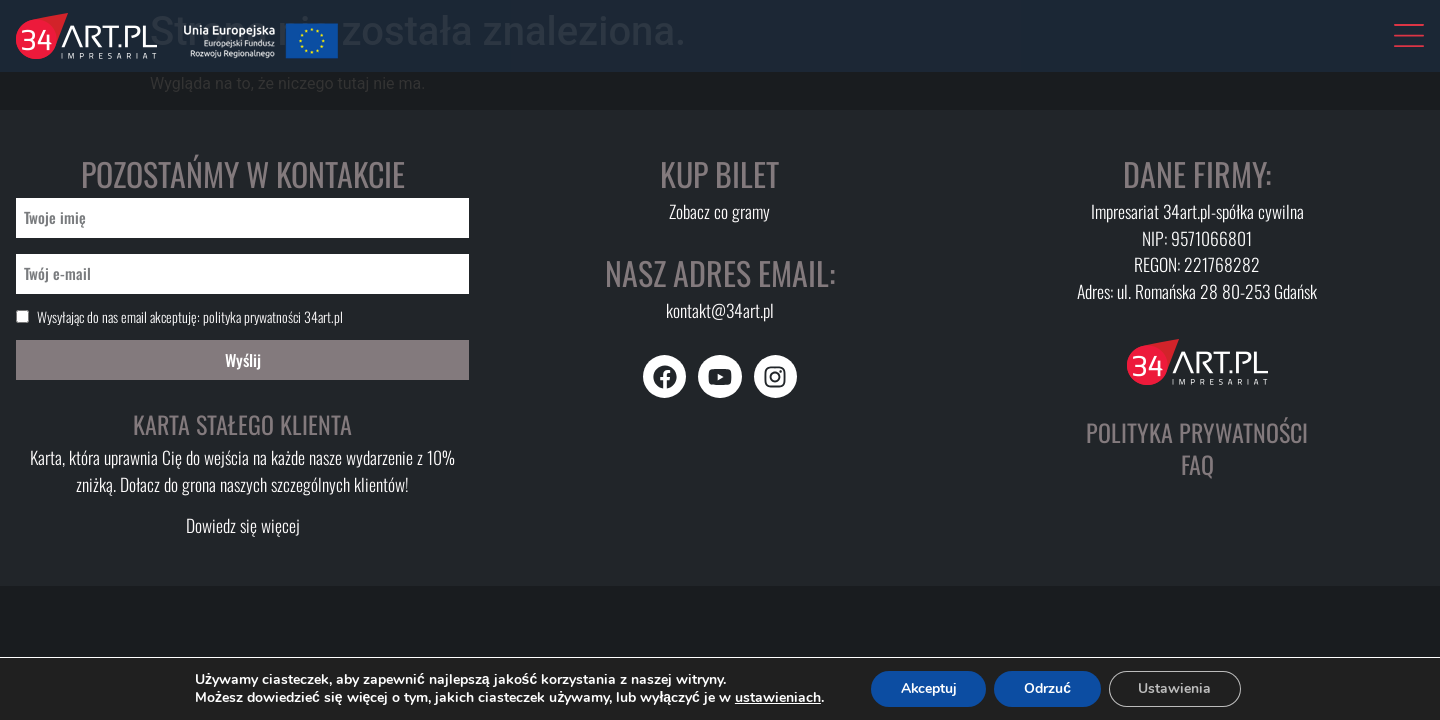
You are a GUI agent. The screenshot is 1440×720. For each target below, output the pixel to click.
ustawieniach (776, 698)
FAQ (1197, 464)
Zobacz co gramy (719, 211)
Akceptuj (928, 688)
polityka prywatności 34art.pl (273, 316)
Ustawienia (1175, 688)
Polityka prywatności (1197, 432)
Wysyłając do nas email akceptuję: (190, 317)
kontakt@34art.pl (720, 310)
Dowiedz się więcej (243, 525)
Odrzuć (1048, 688)
